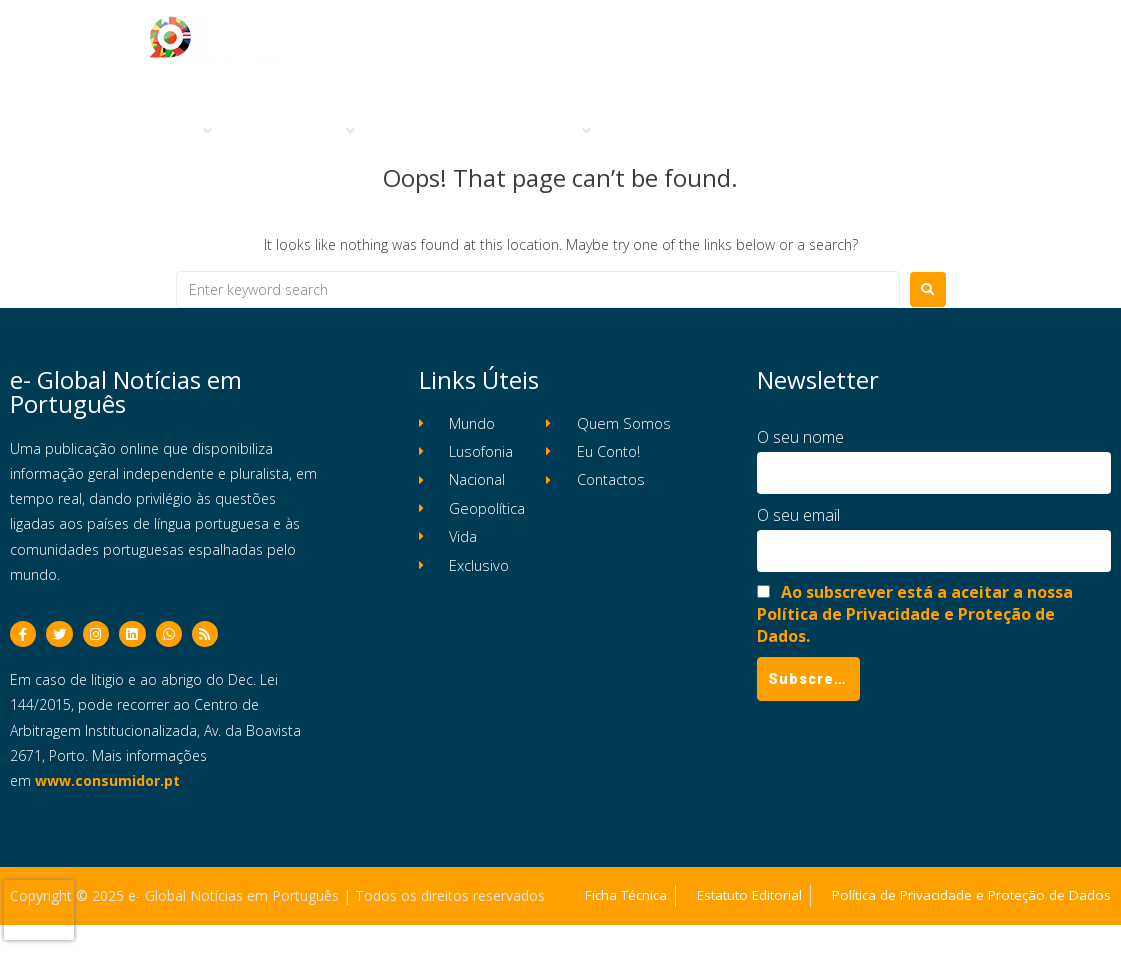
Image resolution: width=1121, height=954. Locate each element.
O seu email (798, 515)
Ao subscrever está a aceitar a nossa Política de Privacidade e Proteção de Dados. (915, 614)
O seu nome (800, 437)
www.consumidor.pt (107, 786)
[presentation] (39, 910)
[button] (175, 131)
